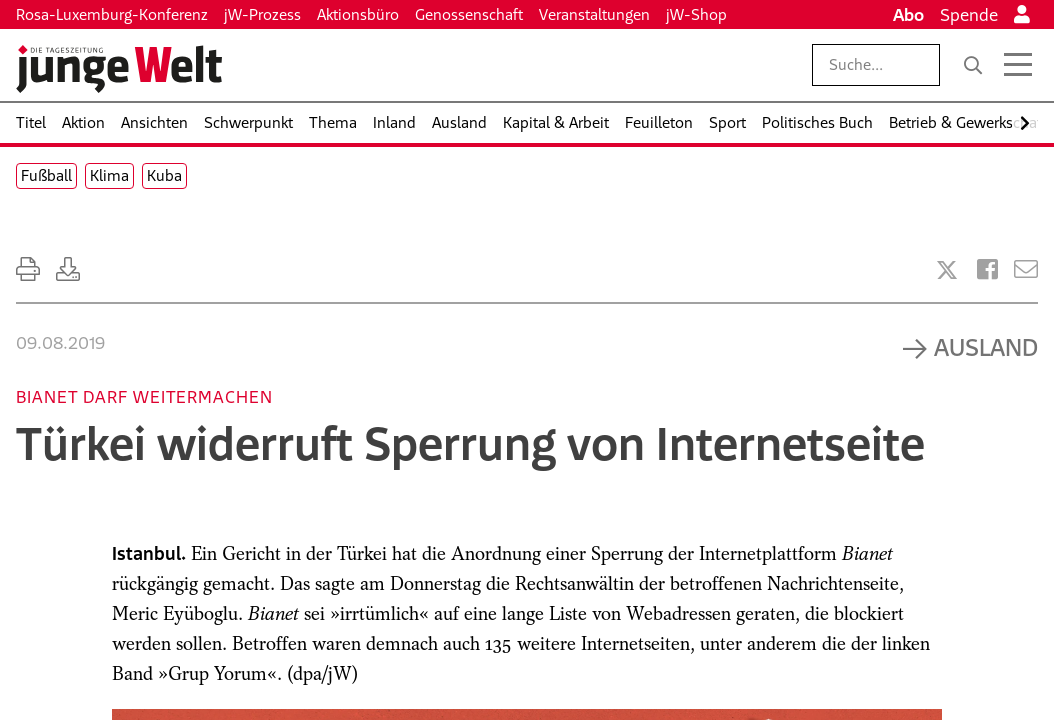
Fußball (46, 175)
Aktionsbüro (358, 14)
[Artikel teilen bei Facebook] (987, 269)
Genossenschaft (469, 14)
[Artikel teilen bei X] (947, 270)
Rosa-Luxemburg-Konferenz (112, 14)
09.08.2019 (60, 343)
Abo (908, 15)
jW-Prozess (262, 14)
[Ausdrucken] (28, 269)
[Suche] (973, 65)
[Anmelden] (1022, 15)
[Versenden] (1026, 269)
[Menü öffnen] (1018, 65)
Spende (969, 15)
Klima (109, 175)
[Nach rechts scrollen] (1025, 123)
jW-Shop (696, 14)
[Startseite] (119, 69)
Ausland (986, 347)
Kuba (164, 175)
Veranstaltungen (594, 14)
